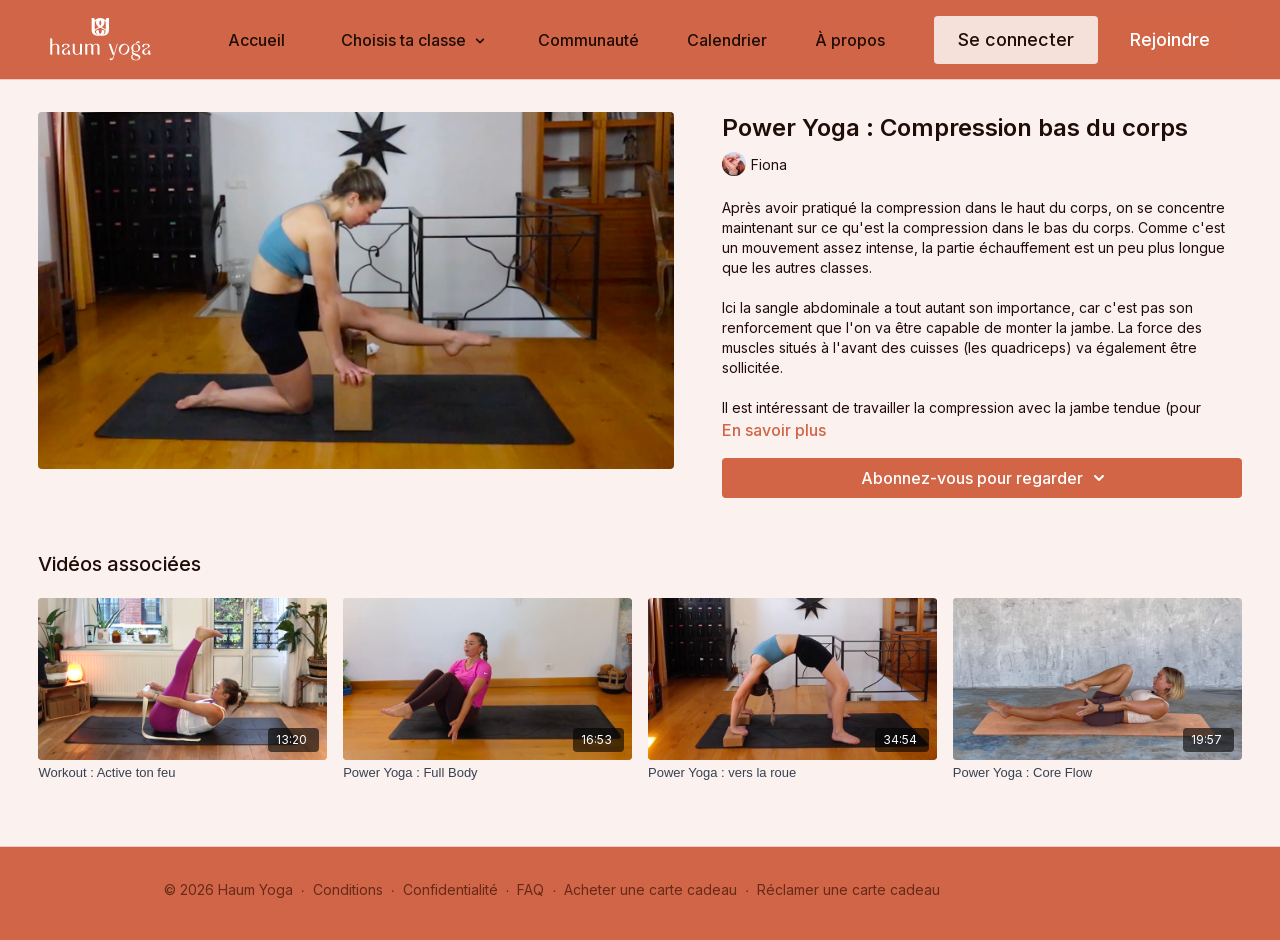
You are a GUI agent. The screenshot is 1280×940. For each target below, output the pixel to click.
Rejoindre (1170, 39)
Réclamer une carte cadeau (848, 889)
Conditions (348, 889)
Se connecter (1016, 39)
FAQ (530, 889)
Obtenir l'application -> (1036, 889)
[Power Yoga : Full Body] (487, 773)
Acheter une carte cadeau (650, 889)
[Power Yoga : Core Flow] (1097, 773)
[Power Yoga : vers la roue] (792, 773)
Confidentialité (450, 889)
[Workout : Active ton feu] (182, 773)
